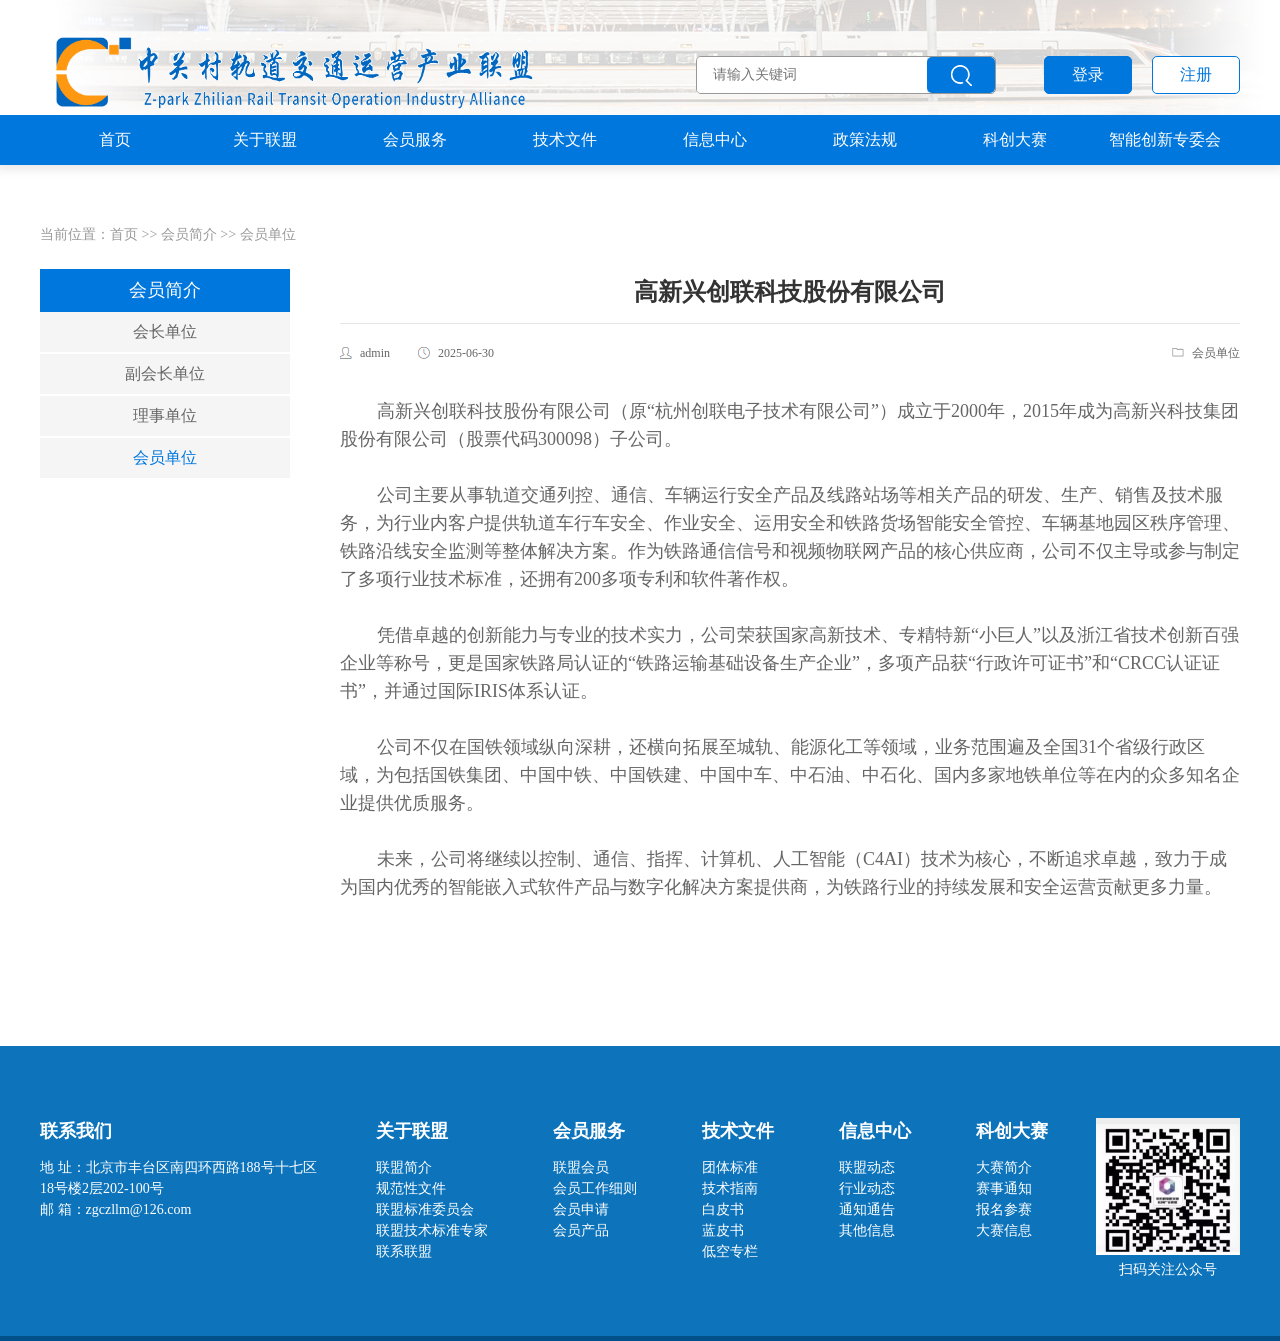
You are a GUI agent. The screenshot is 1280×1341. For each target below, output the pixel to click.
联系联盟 (404, 1251)
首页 (115, 174)
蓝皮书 (723, 1230)
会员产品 (581, 1230)
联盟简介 (404, 1167)
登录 (1088, 74)
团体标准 (730, 1167)
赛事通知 (1004, 1188)
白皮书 (723, 1209)
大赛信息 (1004, 1230)
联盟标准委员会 (425, 1209)
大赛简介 (1004, 1167)
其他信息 (867, 1230)
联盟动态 (867, 1167)
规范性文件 (411, 1188)
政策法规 (865, 174)
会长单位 (165, 331)
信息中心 (715, 174)
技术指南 (730, 1188)
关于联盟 (265, 174)
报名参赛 (1004, 1209)
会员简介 (189, 234)
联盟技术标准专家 (432, 1230)
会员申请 (581, 1209)
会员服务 (415, 174)
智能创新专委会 (1165, 174)
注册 (1196, 74)
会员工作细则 (595, 1188)
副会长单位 (165, 373)
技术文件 (565, 174)
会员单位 (268, 234)
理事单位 (165, 415)
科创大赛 (1015, 174)
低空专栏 (730, 1251)
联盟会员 (581, 1167)
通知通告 (867, 1209)
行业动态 (867, 1188)
